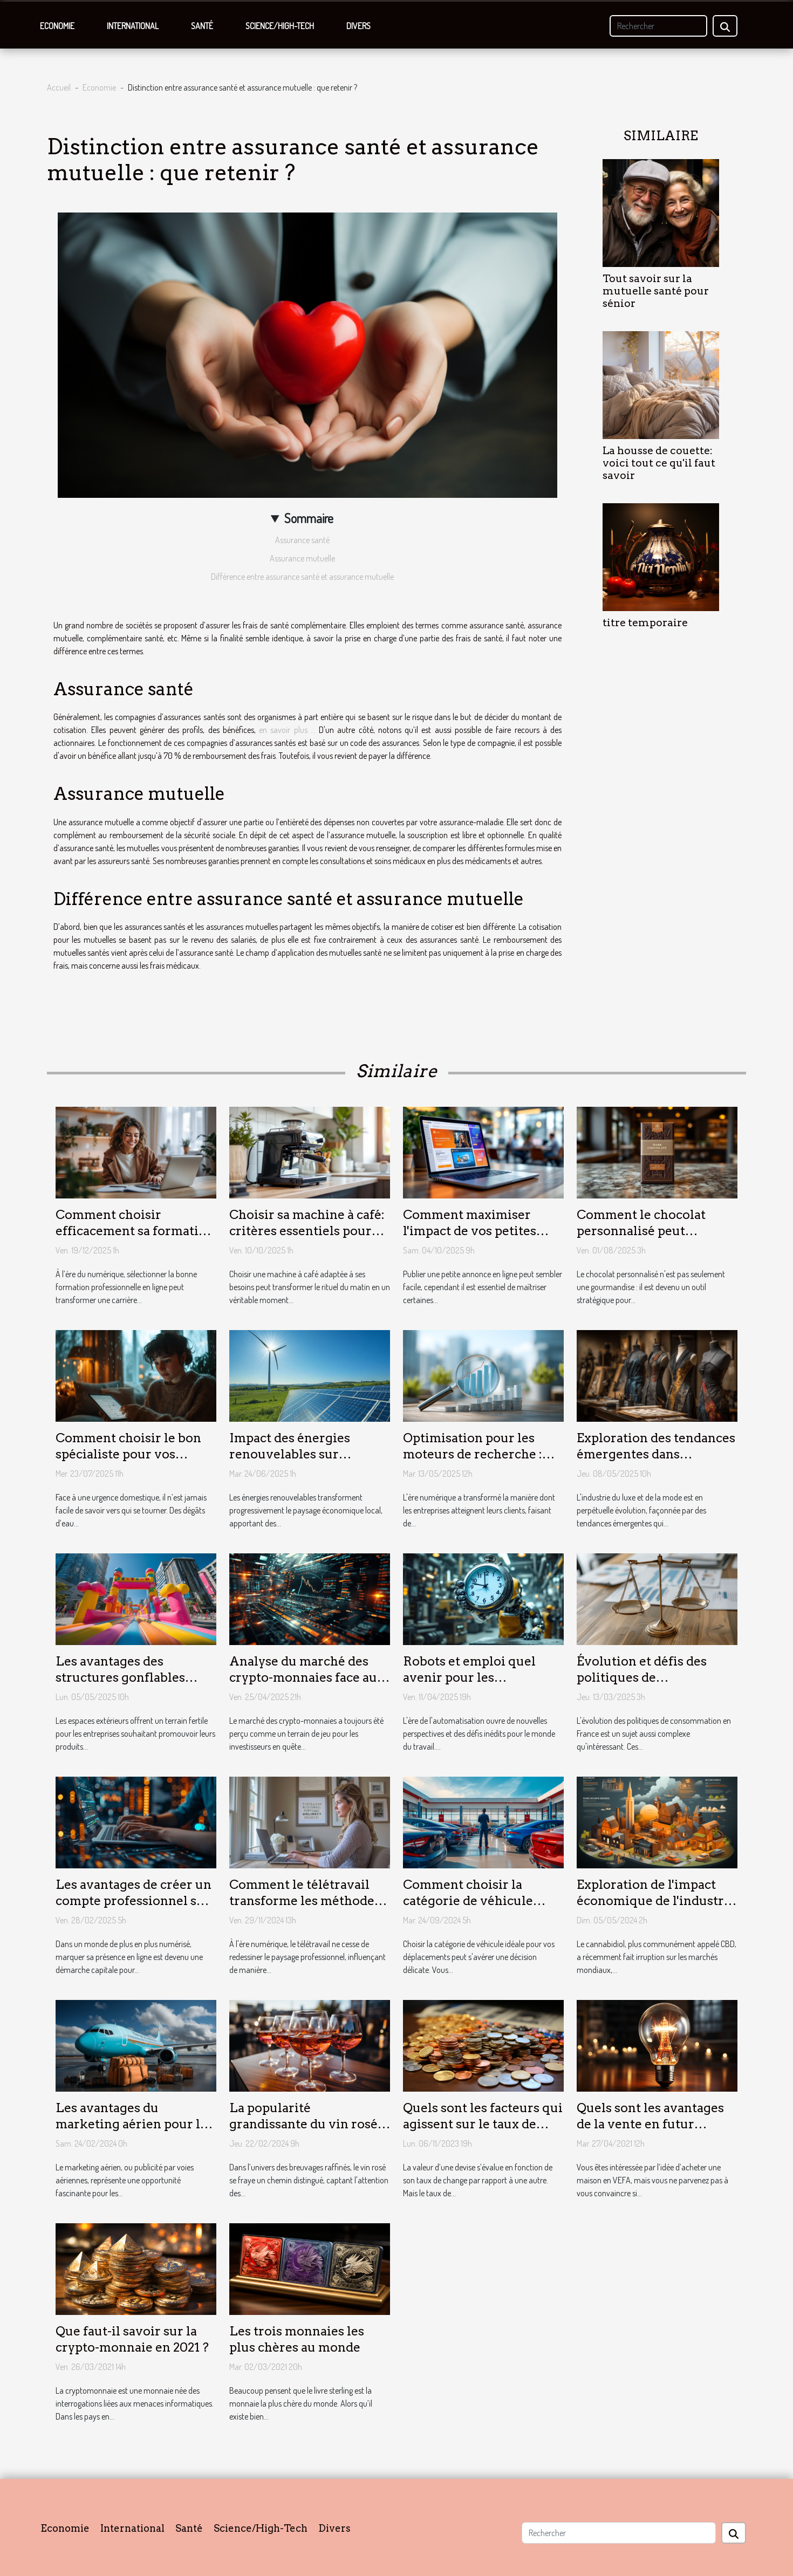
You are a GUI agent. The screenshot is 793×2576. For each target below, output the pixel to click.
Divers (358, 25)
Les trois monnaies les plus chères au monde (296, 2339)
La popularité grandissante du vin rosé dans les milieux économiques (303, 2132)
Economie (57, 25)
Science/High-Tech (279, 25)
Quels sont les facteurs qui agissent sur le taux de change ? (483, 2124)
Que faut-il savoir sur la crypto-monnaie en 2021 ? (132, 2339)
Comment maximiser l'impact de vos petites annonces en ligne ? (469, 1231)
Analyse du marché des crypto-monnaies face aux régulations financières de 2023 (308, 1685)
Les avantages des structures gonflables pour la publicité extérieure (120, 1685)
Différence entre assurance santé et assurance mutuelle (302, 576)
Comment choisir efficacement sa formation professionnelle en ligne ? (135, 1231)
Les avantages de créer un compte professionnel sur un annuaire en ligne (133, 1900)
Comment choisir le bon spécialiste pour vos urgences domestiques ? (129, 1454)
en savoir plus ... (287, 729)
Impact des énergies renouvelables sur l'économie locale (289, 1454)
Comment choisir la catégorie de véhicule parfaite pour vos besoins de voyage (479, 1909)
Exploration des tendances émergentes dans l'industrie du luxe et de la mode (656, 1462)
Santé (202, 25)
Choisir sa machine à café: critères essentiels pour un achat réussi (307, 1231)
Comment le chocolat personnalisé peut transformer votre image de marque (652, 1239)
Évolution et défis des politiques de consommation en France (653, 1677)
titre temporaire (645, 622)
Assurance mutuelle (302, 558)
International (133, 25)
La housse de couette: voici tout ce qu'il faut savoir (659, 463)
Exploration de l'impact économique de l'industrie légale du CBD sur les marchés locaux (656, 1909)
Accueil (59, 87)
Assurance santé (302, 540)
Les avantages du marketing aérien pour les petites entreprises (134, 2124)
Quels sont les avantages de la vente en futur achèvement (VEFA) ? (650, 2124)
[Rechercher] (658, 26)
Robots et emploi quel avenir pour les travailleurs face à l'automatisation (469, 1685)
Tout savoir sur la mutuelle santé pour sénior (656, 291)
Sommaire (308, 518)
